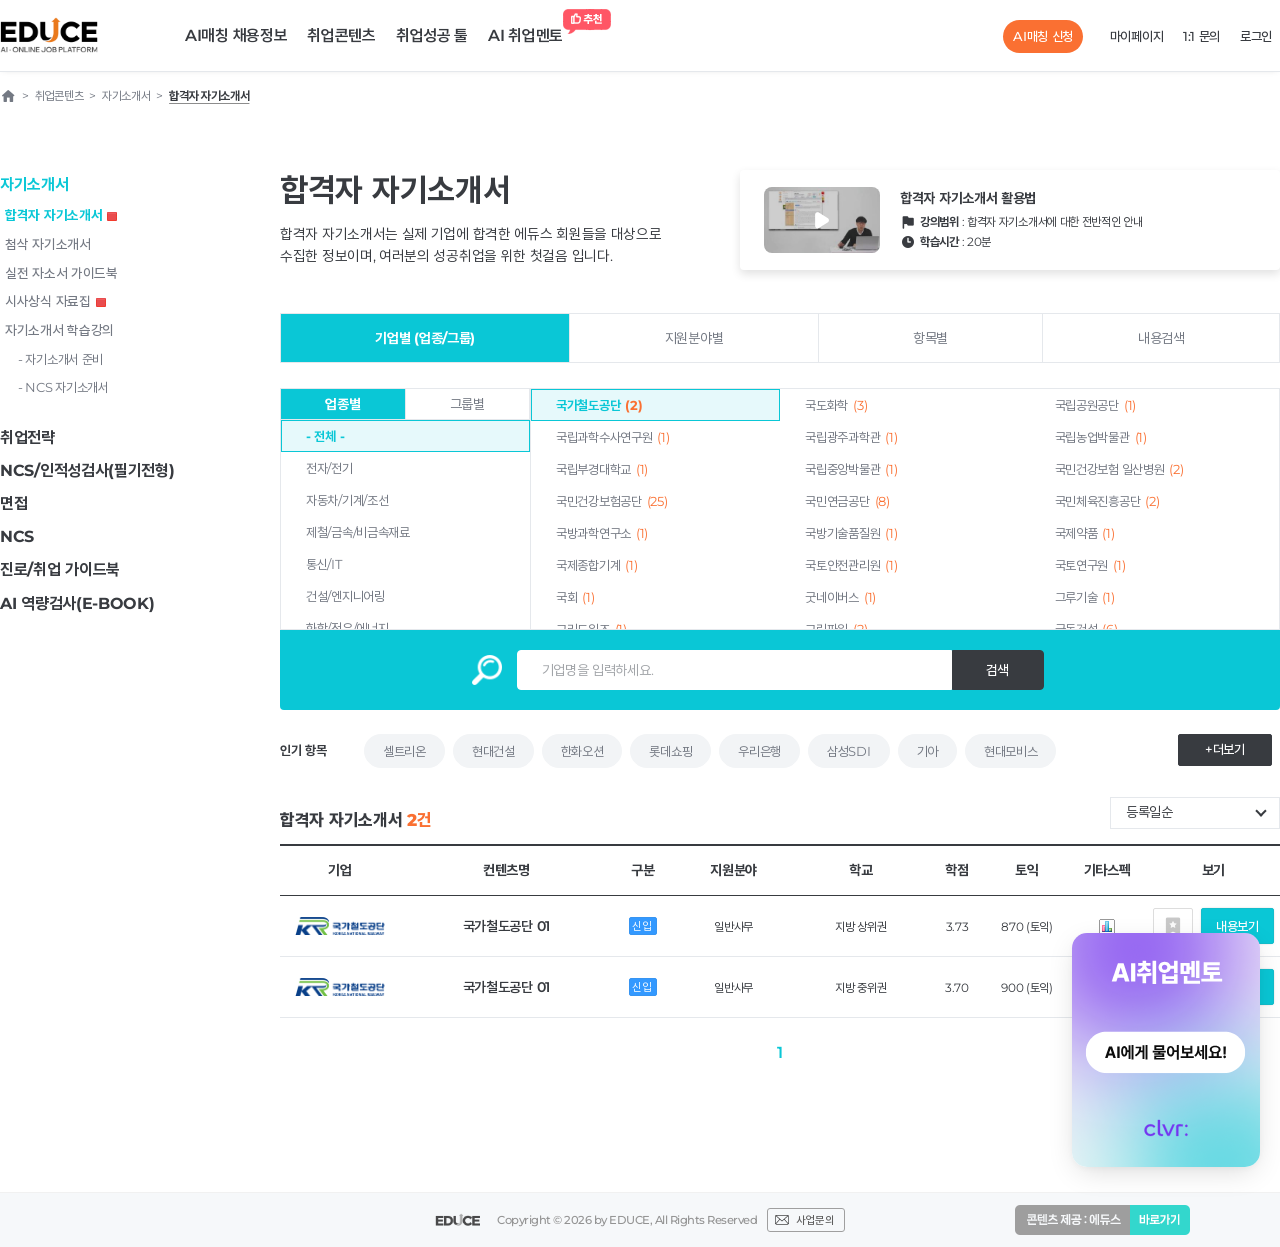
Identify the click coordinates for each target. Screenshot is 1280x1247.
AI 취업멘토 (530, 30)
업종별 (342, 404)
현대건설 (493, 751)
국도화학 (836, 405)
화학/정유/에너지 (347, 628)
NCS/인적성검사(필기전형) (87, 470)
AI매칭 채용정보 (236, 35)
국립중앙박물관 (851, 469)
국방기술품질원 (851, 533)
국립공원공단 (1095, 405)
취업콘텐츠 (341, 35)
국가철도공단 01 (506, 926)
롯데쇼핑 (670, 751)
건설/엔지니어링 (345, 596)
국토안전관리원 (851, 565)
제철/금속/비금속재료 (358, 532)
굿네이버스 (840, 597)
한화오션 (582, 751)
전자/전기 (329, 468)
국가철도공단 (599, 405)
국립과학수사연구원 (612, 437)
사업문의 (815, 1220)
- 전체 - (325, 436)
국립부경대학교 (602, 469)
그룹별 (467, 404)
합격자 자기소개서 (61, 215)
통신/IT (324, 564)
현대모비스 (1011, 751)
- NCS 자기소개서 (63, 387)
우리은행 (759, 751)
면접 (13, 503)
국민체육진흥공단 (1107, 501)
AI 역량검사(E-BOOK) (77, 603)
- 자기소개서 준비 (60, 359)
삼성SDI (849, 751)
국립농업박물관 (1101, 437)
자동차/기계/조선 (347, 500)
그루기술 (1085, 597)
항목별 (930, 338)
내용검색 (1161, 338)
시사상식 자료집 (55, 301)
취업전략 (27, 437)
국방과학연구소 (602, 533)
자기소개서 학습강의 (59, 330)
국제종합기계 (596, 565)
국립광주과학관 (851, 437)
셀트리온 (404, 751)
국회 (575, 597)
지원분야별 (694, 338)
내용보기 (1237, 926)
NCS (17, 536)
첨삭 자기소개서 (48, 244)
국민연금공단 (847, 501)
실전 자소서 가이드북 (61, 273)
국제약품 (1085, 533)
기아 (927, 751)
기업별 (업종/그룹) (425, 338)
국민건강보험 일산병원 (1119, 469)
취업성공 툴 (432, 35)
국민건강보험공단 (611, 501)
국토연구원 (1090, 565)
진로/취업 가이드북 (60, 569)
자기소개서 (34, 184)
